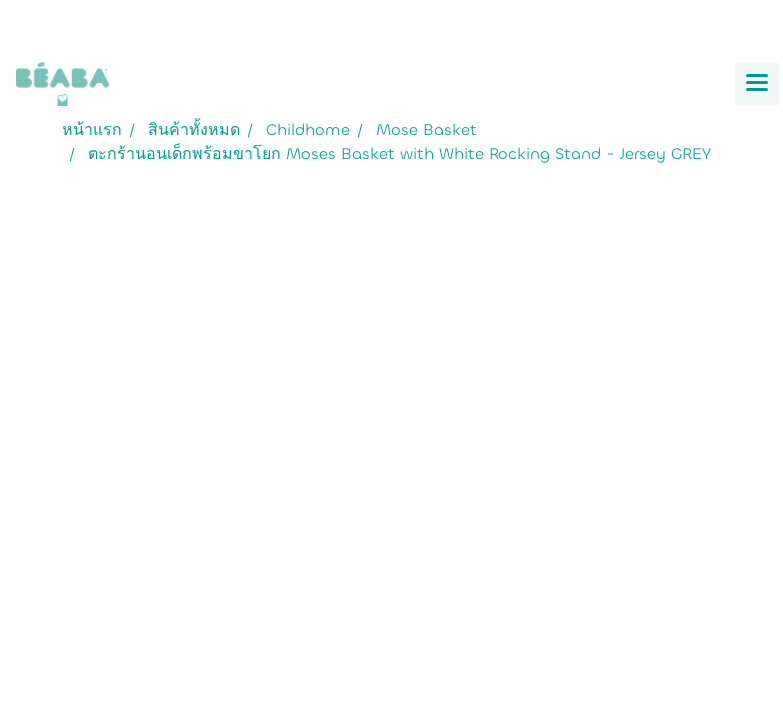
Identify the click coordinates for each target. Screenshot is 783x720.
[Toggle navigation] (757, 84)
